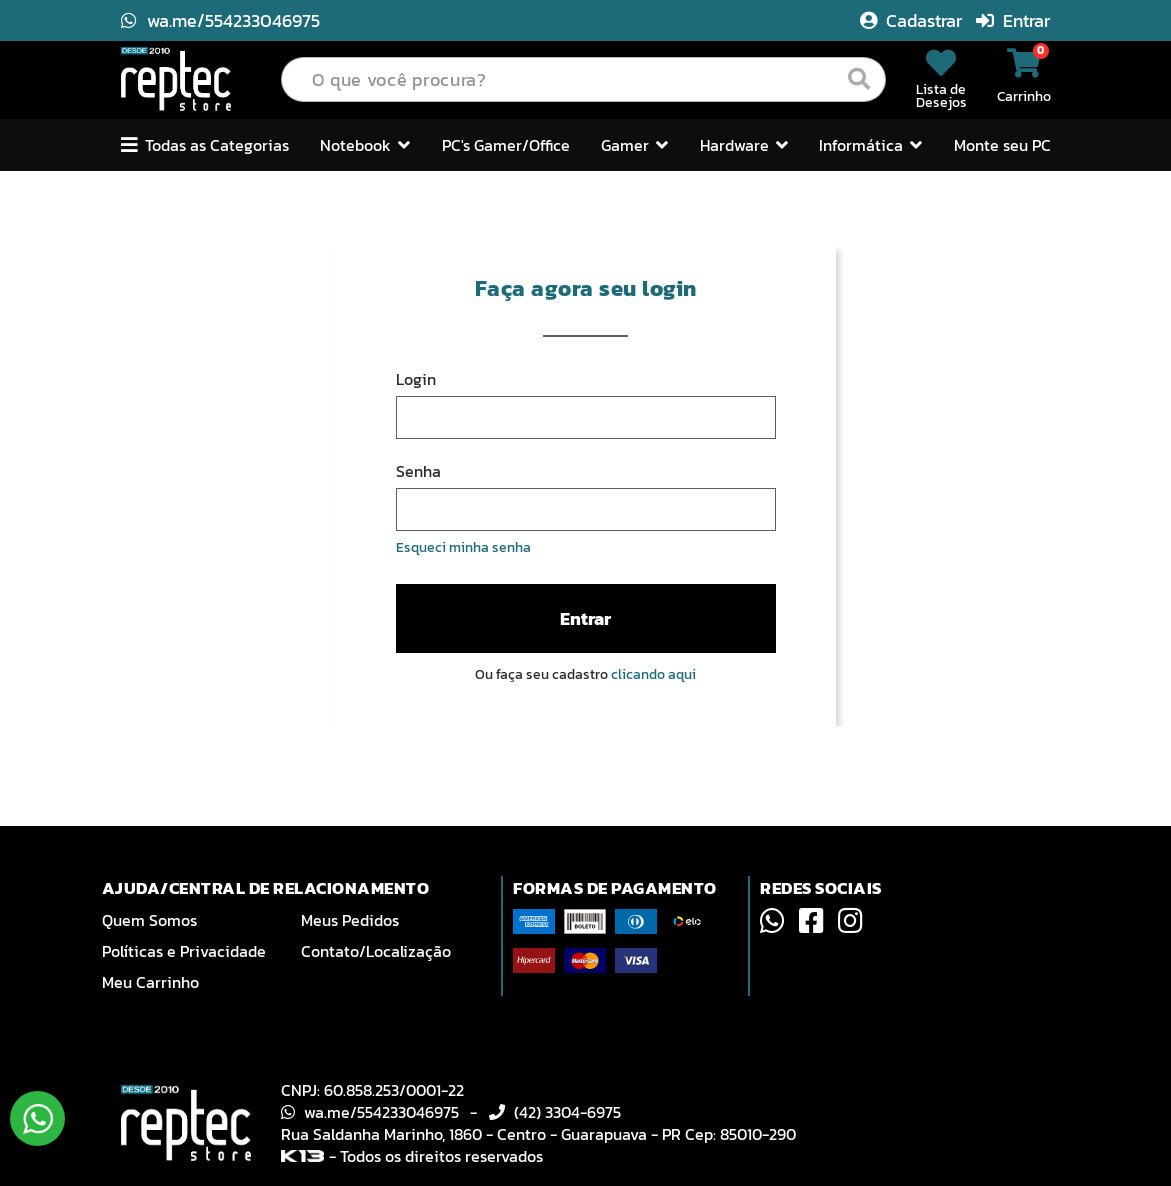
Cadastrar (913, 20)
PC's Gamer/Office (506, 145)
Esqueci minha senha (463, 547)
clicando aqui (653, 674)
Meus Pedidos (350, 920)
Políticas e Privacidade (184, 951)
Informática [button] (870, 145)
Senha (418, 471)
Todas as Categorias (205, 145)
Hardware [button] (744, 145)
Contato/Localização (376, 951)
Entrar (1013, 20)
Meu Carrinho (150, 982)
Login (416, 379)
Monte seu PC (1002, 145)
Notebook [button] (365, 145)
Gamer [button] (634, 145)
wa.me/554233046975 (220, 20)
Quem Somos (149, 920)
